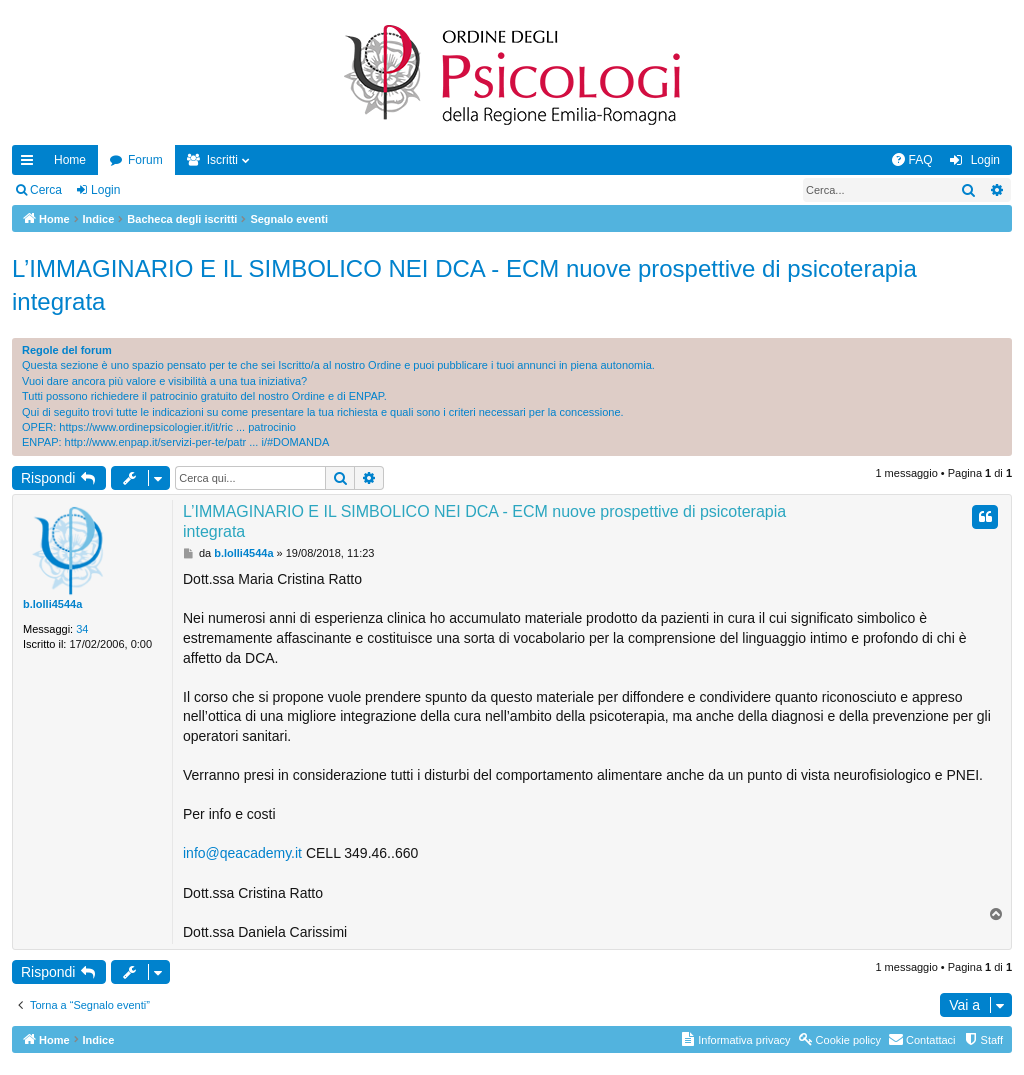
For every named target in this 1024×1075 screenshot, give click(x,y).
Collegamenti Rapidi (31, 164)
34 (82, 629)
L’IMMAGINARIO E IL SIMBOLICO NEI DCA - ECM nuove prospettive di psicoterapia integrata (464, 285)
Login (105, 190)
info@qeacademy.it (242, 853)
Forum (145, 160)
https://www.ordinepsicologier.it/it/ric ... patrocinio (177, 427)
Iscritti (222, 160)
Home (70, 160)
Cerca (46, 190)
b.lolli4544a (52, 604)
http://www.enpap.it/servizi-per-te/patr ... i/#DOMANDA (197, 442)
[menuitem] (912, 160)
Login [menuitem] (985, 160)
